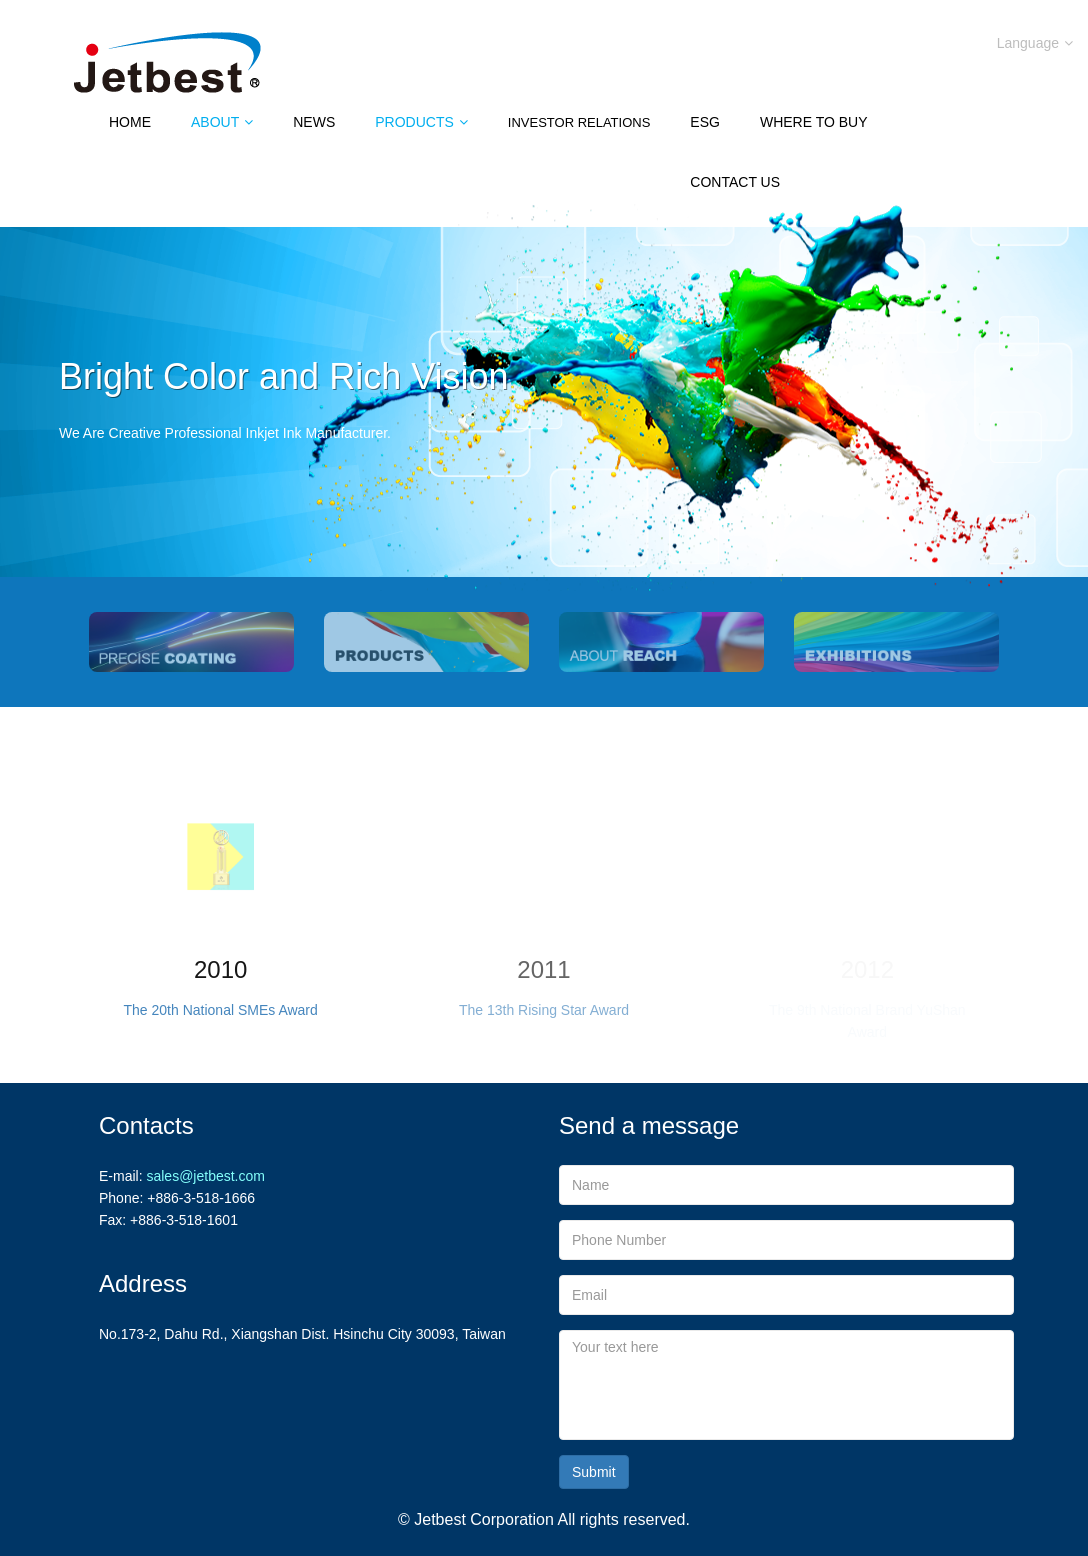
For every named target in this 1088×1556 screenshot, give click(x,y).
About (222, 122)
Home (130, 122)
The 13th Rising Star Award (544, 1010)
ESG (705, 122)
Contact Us (735, 182)
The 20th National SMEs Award (221, 1010)
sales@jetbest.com (205, 1176)
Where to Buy (814, 122)
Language (1035, 43)
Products (421, 122)
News (314, 122)
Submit (594, 1472)
